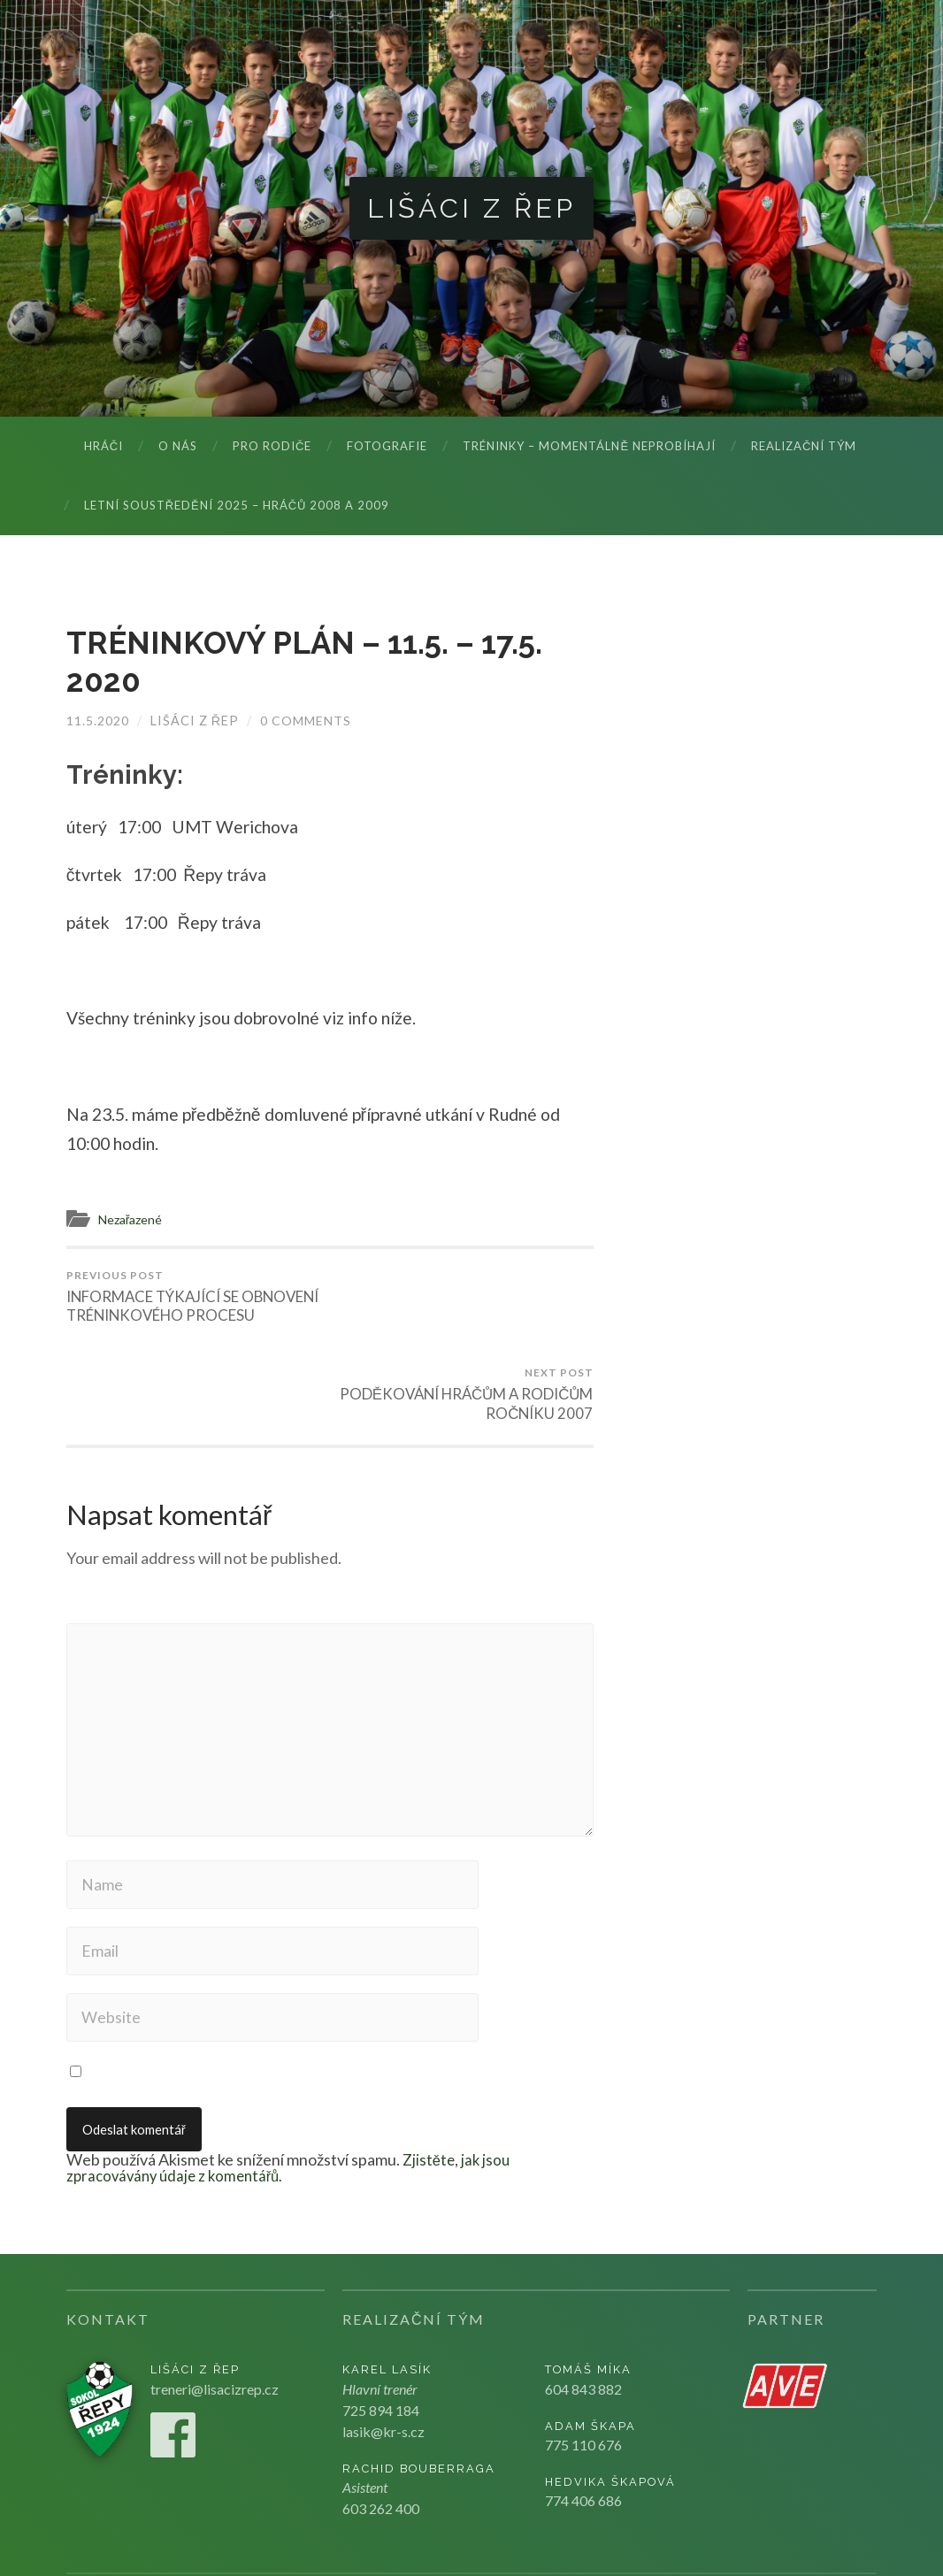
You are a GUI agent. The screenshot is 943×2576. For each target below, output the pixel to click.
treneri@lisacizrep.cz (214, 2320)
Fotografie (387, 447)
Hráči (103, 447)
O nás (177, 447)
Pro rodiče (272, 447)
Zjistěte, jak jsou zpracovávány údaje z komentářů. (290, 2099)
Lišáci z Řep (472, 208)
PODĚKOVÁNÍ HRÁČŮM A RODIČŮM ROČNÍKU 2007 (464, 1297)
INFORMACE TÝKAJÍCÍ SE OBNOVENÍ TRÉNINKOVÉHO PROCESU (195, 1306)
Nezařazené (133, 1220)
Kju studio (806, 2532)
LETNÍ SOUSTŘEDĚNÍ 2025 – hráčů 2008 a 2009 (237, 506)
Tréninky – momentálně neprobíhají (589, 447)
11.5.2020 (97, 721)
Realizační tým (803, 447)
